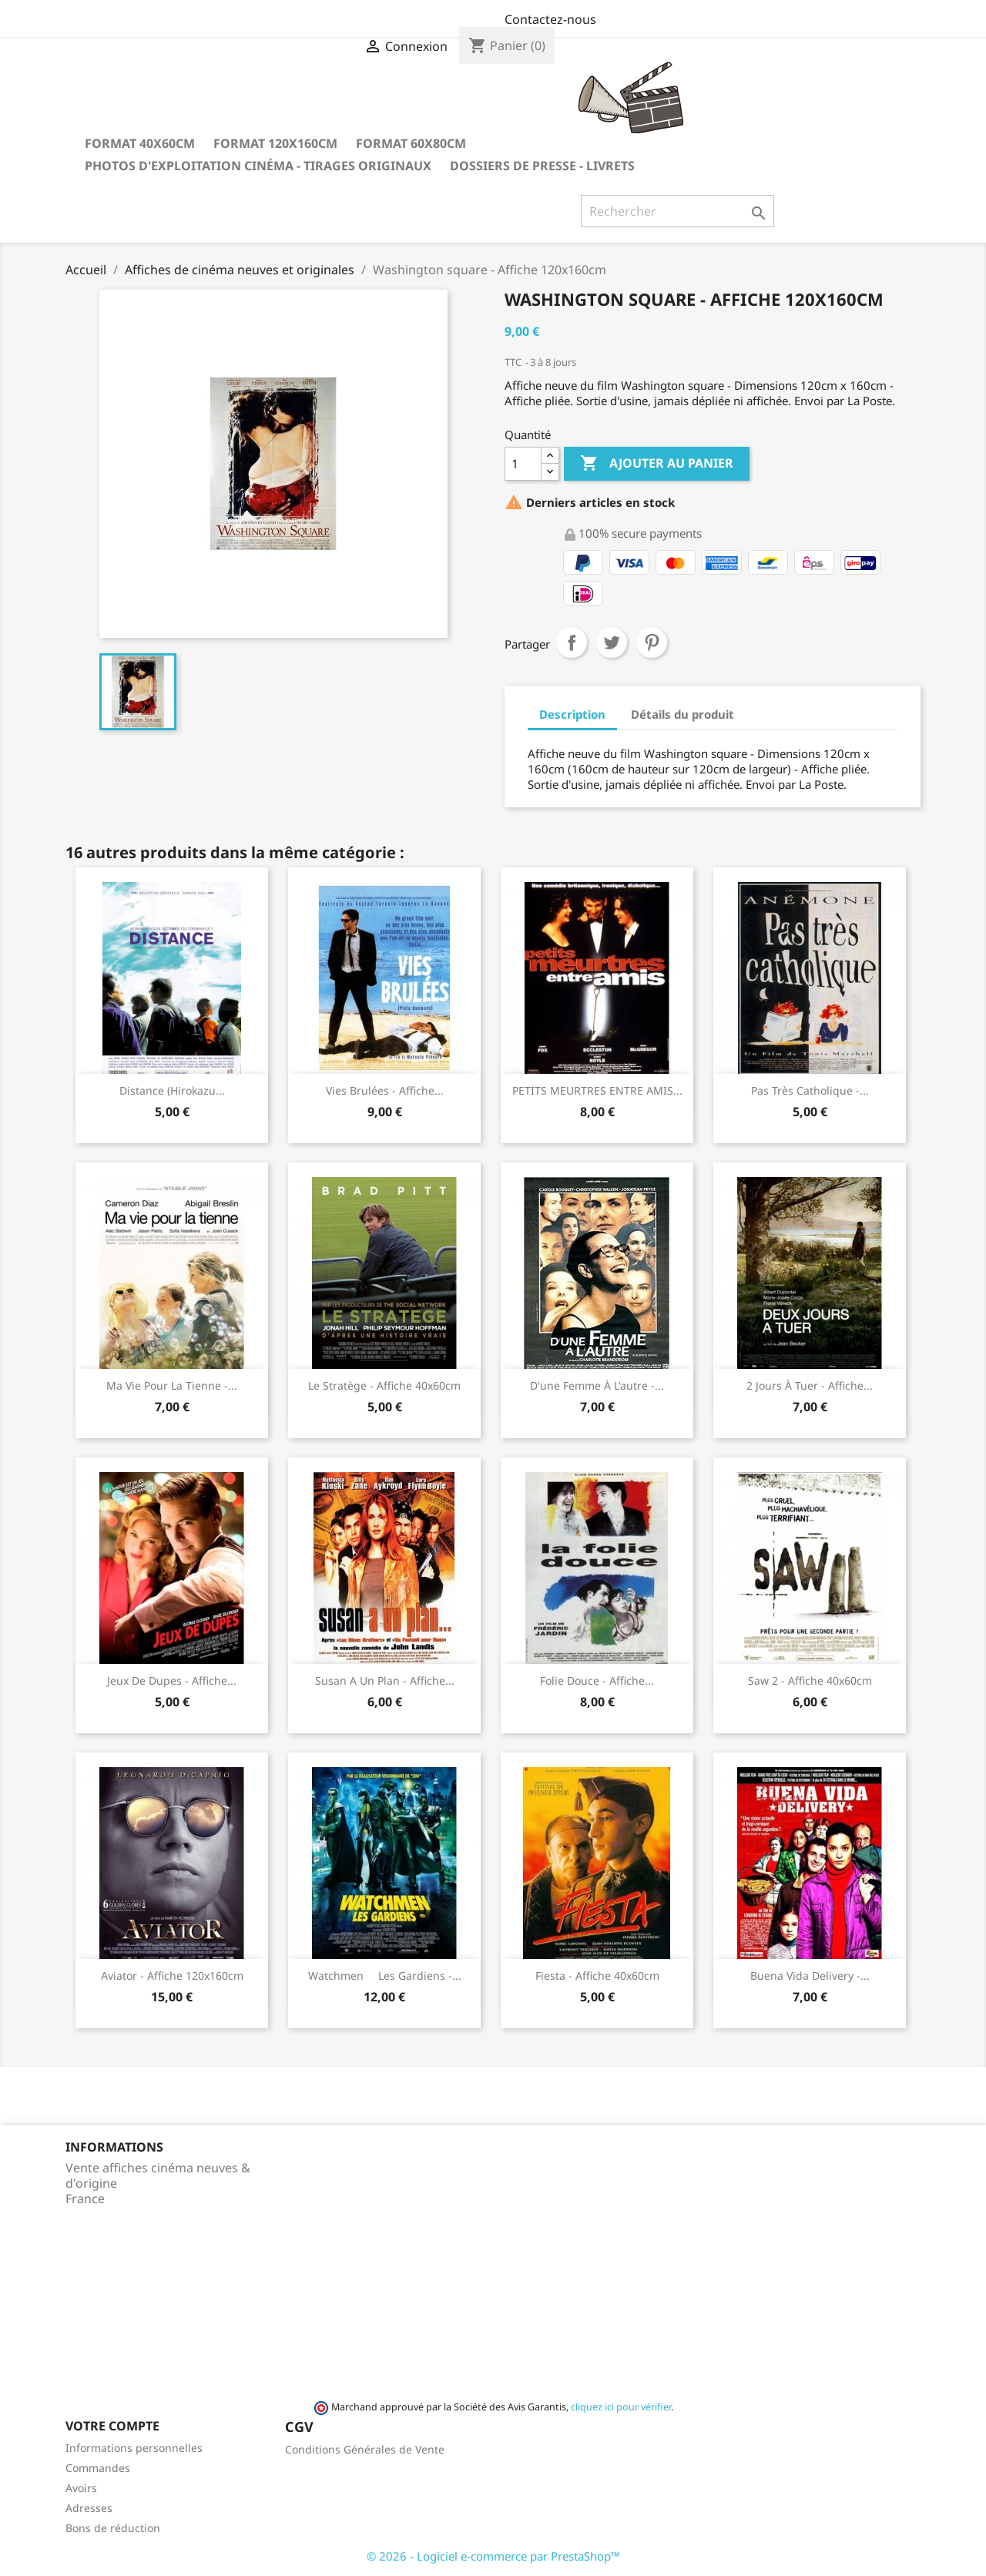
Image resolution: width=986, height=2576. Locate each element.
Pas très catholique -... (810, 1090)
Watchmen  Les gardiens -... (384, 1975)
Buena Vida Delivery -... (810, 1975)
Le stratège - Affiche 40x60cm (384, 1385)
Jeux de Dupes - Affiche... (171, 1680)
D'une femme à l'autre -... (597, 1385)
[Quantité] (523, 464)
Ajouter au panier (656, 464)
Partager (571, 642)
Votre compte (112, 2425)
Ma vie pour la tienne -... (171, 1385)
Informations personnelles (134, 2447)
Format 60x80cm (411, 143)
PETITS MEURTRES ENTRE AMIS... (597, 1090)
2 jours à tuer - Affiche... (809, 1385)
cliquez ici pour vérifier (621, 2406)
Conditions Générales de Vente (364, 2449)
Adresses (88, 2508)
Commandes (97, 2467)
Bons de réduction (112, 2528)
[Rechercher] (677, 211)
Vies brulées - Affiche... (385, 1090)
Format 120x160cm (275, 143)
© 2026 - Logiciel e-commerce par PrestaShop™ (493, 2556)
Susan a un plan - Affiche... (384, 1680)
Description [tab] (572, 714)
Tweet (611, 642)
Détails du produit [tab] (682, 714)
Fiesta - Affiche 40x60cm (597, 1975)
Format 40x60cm (140, 143)
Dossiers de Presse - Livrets (542, 165)
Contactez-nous (550, 19)
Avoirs (81, 2487)
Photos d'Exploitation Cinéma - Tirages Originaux (258, 165)
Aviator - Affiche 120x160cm (172, 1975)
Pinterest (651, 642)
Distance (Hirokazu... (172, 1090)
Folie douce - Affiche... (597, 1680)
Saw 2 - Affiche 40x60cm (810, 1680)
